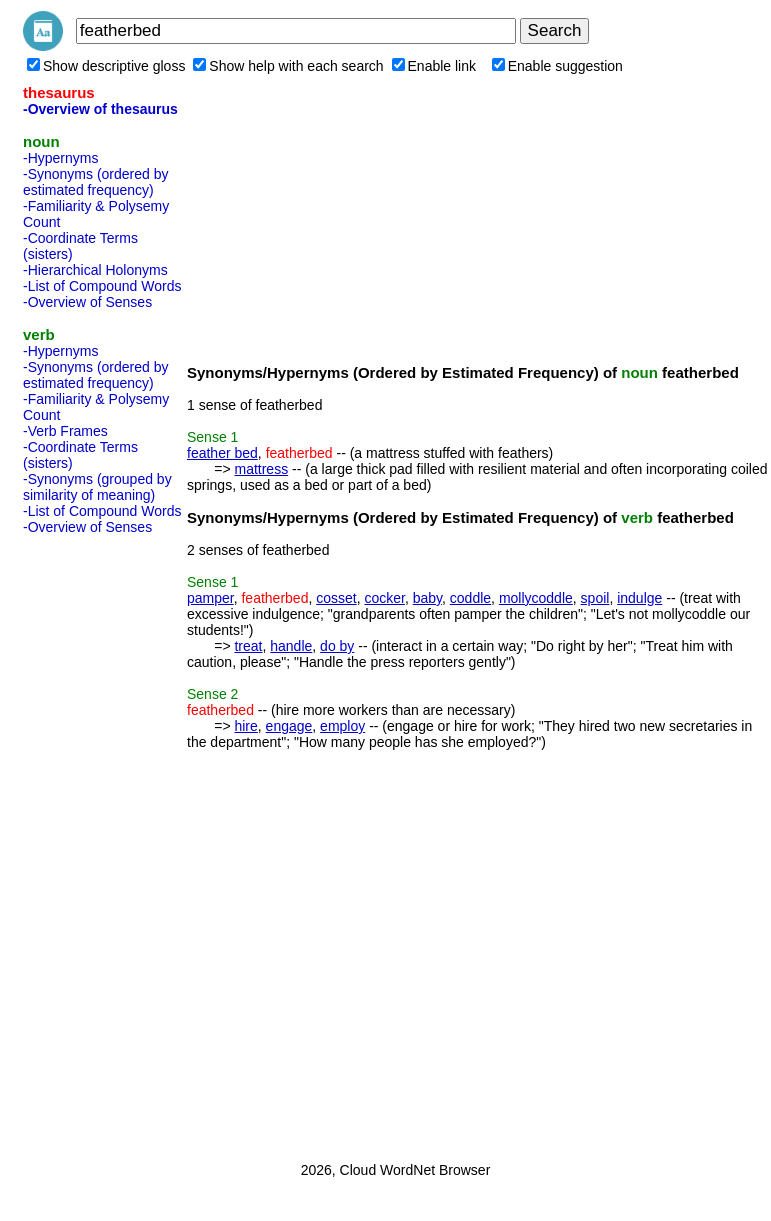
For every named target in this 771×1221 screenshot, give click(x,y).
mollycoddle (536, 598)
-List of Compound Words (102, 286)
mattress (261, 469)
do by (337, 646)
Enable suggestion (557, 66)
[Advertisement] (103, 842)
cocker (384, 598)
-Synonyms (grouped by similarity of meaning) (97, 487)
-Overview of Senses (87, 302)
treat (248, 646)
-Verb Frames (65, 431)
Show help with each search (288, 66)
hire (245, 726)
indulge (639, 598)
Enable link (434, 66)
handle (291, 646)
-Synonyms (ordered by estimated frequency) (96, 182)
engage (289, 726)
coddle (470, 598)
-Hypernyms (60, 158)
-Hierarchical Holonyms (95, 270)
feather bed (222, 453)
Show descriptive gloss (106, 66)
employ (342, 726)
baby (427, 598)
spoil (595, 598)
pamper (210, 598)
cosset (336, 598)
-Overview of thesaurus (100, 109)
